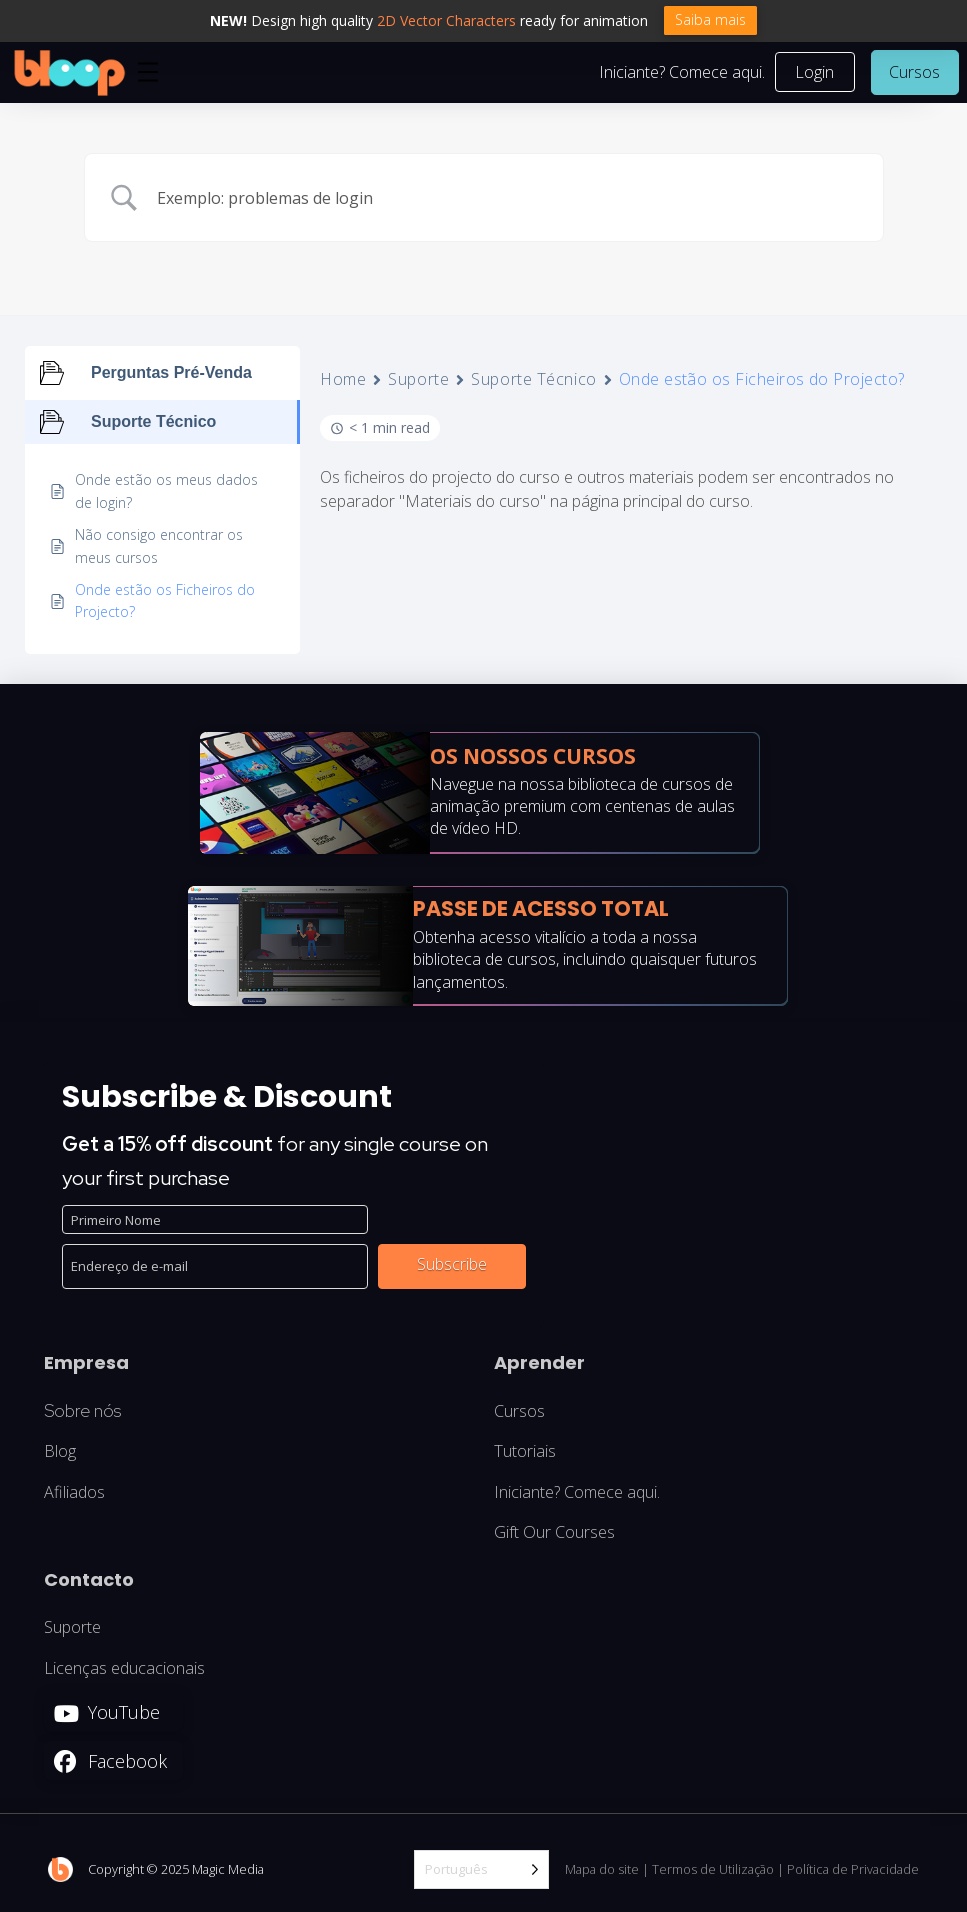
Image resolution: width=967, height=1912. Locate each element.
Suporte (418, 382)
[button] (148, 74)
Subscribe (452, 1266)
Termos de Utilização (713, 1871)
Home (343, 382)
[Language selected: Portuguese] (481, 1872)
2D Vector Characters (446, 20)
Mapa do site (602, 1871)
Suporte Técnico (533, 382)
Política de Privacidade (853, 1871)
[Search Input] (509, 200)
